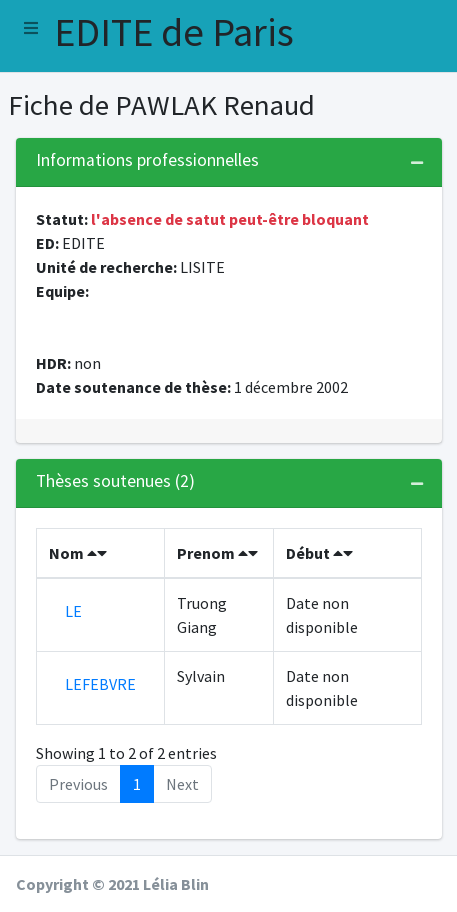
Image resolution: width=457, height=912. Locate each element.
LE (73, 611)
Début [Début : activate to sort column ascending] (319, 553)
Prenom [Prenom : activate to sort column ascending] (217, 553)
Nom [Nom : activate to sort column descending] (78, 553)
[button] (31, 28)
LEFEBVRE (100, 684)
